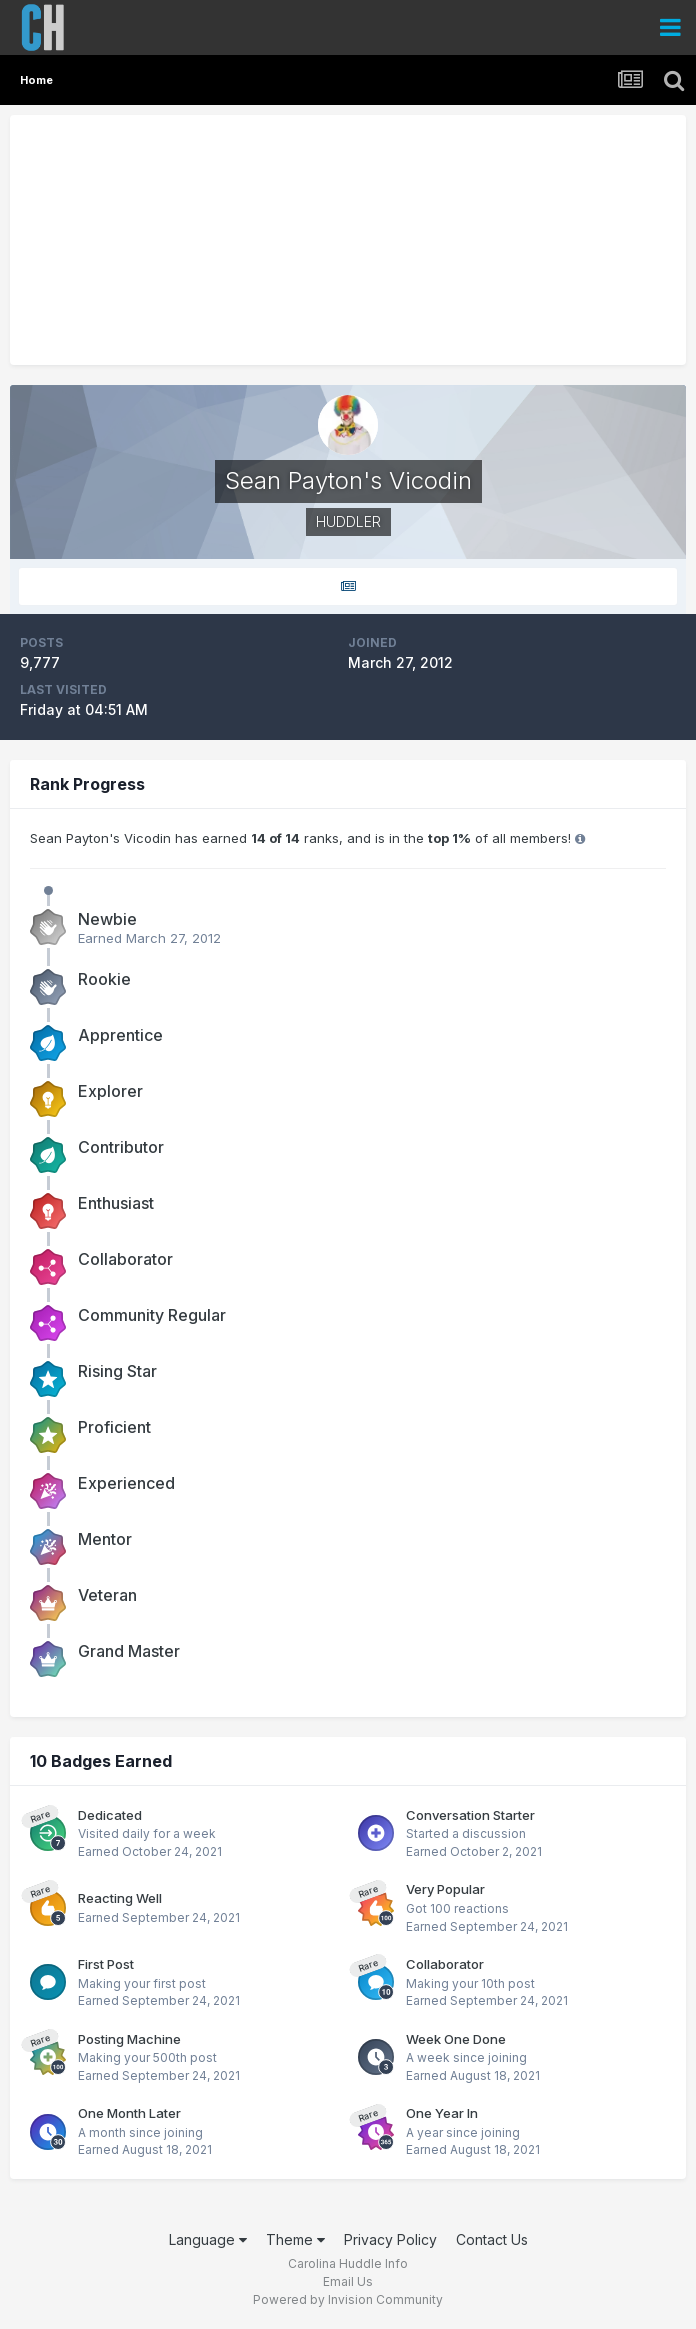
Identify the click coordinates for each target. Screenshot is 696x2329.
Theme (295, 2239)
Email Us (348, 2281)
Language (208, 2239)
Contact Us (492, 2239)
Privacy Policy (390, 2239)
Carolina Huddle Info (348, 2263)
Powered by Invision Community (348, 2299)
